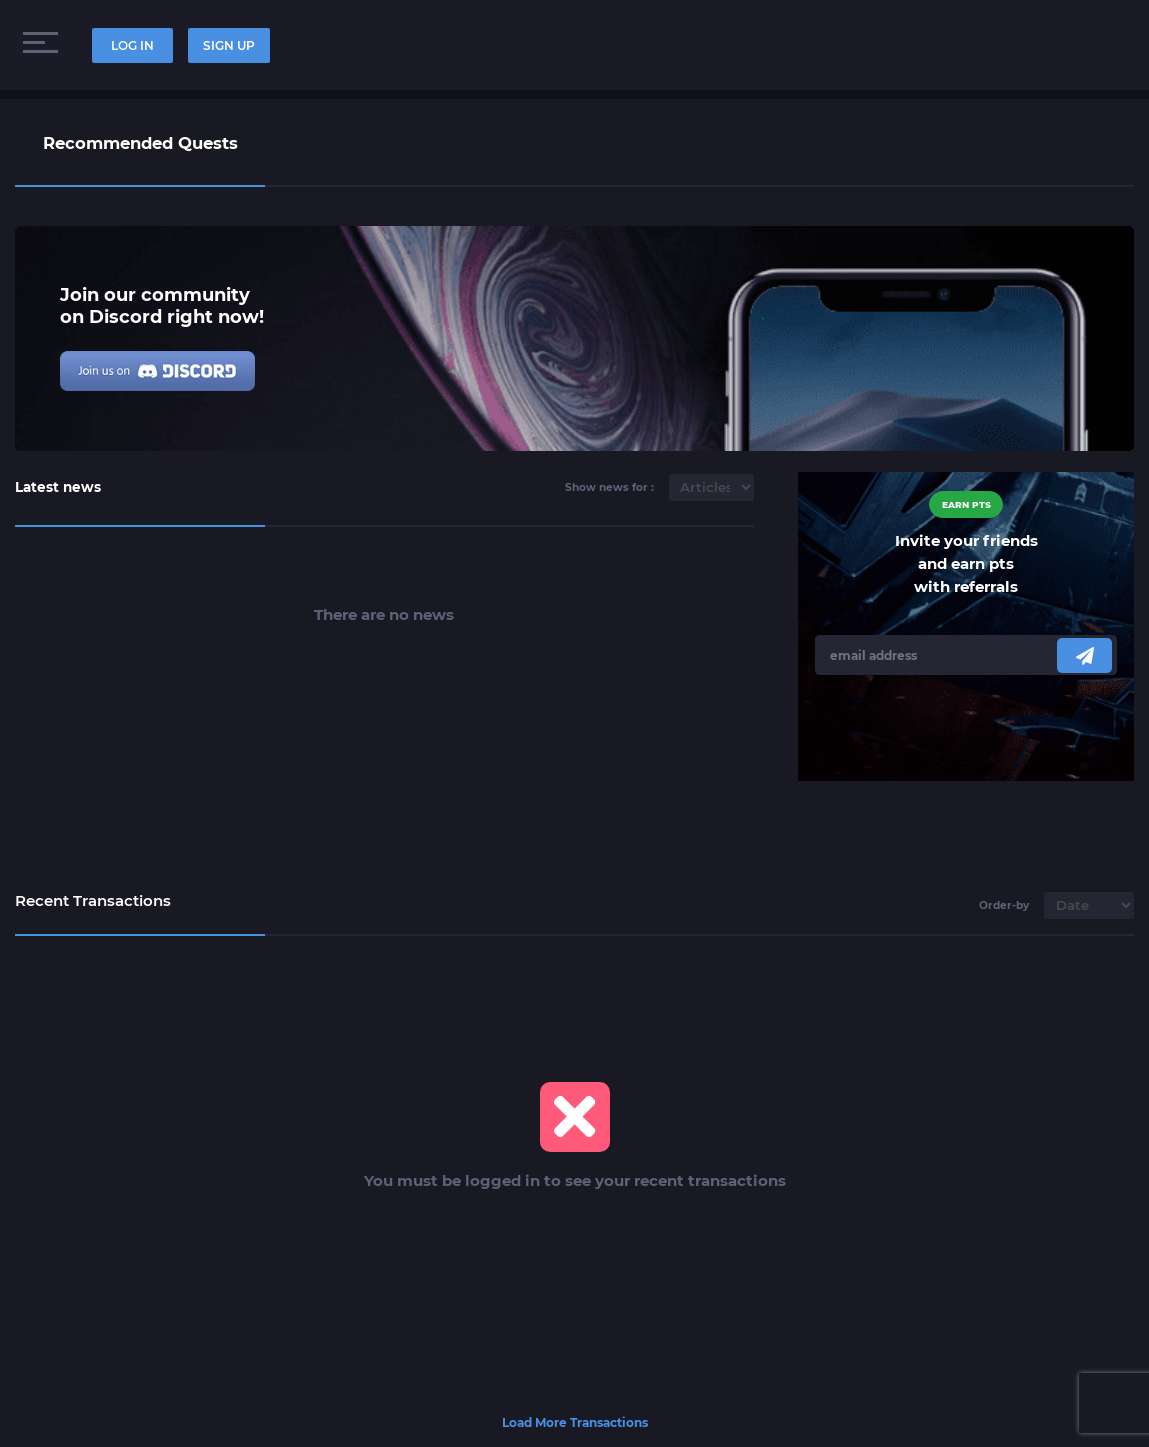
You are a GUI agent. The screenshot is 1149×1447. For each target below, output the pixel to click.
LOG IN (132, 45)
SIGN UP (229, 45)
